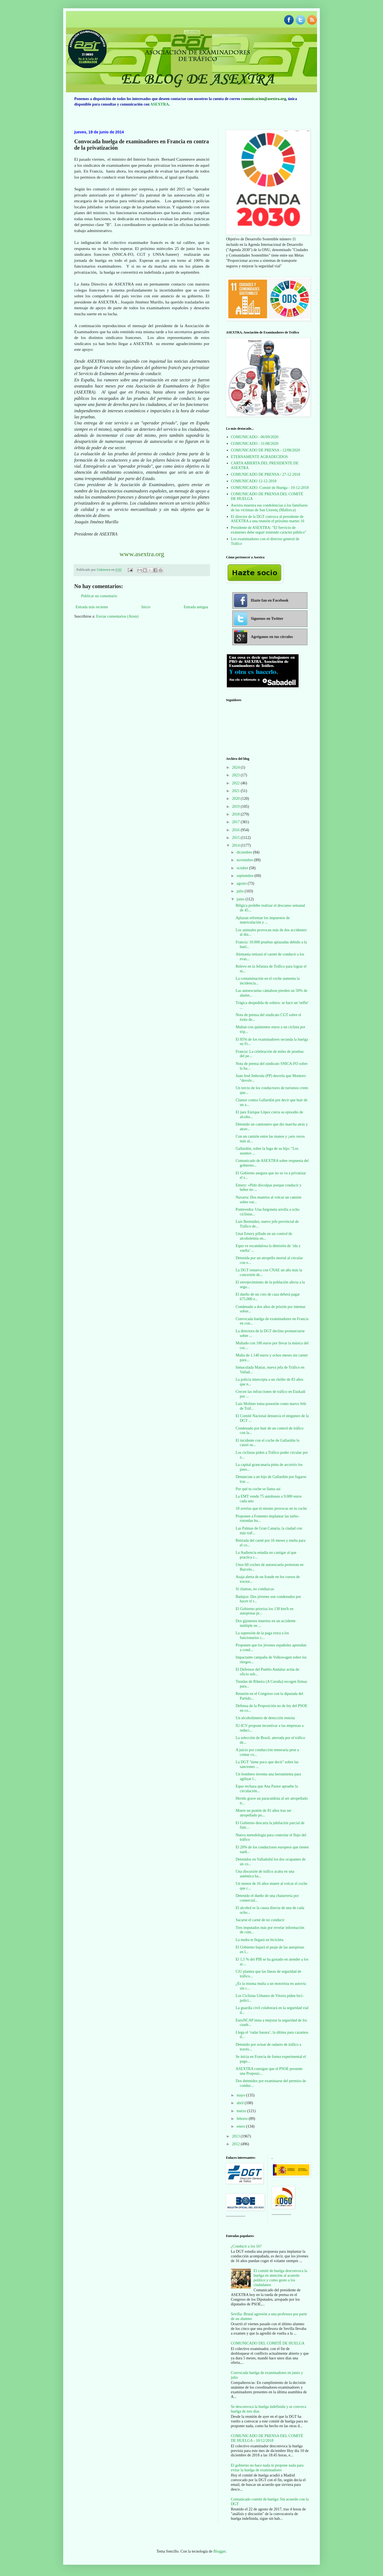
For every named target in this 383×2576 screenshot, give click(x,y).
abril (240, 2103)
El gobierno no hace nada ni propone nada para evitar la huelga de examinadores (267, 2467)
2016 (236, 830)
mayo (241, 2095)
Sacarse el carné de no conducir (260, 1920)
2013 (236, 2136)
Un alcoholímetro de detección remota (265, 1718)
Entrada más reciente (92, 607)
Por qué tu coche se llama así (258, 1489)
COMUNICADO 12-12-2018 (253, 481)
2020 (236, 798)
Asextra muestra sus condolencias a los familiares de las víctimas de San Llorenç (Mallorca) (269, 507)
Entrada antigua (196, 607)
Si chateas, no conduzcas (255, 1589)
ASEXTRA (159, 104)
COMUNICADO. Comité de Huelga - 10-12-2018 (270, 488)
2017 (236, 822)
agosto (242, 883)
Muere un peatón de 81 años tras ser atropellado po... (263, 1812)
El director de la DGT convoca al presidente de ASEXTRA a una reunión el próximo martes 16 (267, 519)
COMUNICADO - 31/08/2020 (254, 444)
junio (240, 899)
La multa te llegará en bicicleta (259, 1940)
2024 (236, 767)
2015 (236, 838)
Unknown (104, 570)
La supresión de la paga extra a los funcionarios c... (262, 1635)
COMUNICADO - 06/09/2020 (254, 437)
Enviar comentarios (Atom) (117, 616)
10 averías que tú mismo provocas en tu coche (271, 1508)
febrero (242, 2119)
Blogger (219, 2551)
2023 (236, 775)
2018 (236, 814)
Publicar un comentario (99, 596)
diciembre (244, 852)
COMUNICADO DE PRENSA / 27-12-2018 (265, 474)
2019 (236, 806)
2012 (236, 2144)
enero (241, 2126)
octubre (242, 868)
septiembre (245, 876)
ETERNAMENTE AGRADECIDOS (259, 457)
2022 (236, 783)
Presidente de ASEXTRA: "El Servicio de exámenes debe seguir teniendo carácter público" (269, 530)
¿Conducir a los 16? (246, 2246)
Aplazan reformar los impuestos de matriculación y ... (263, 920)
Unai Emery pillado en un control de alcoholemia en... (264, 1236)
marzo (241, 2111)
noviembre (245, 860)
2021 (236, 791)
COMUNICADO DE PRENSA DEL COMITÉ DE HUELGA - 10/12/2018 (267, 2438)
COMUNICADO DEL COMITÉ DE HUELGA (268, 2343)
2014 (236, 845)
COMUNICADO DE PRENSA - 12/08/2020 (265, 450)
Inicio (145, 607)
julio (240, 891)
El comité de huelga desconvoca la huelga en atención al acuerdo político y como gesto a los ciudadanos (280, 2278)
